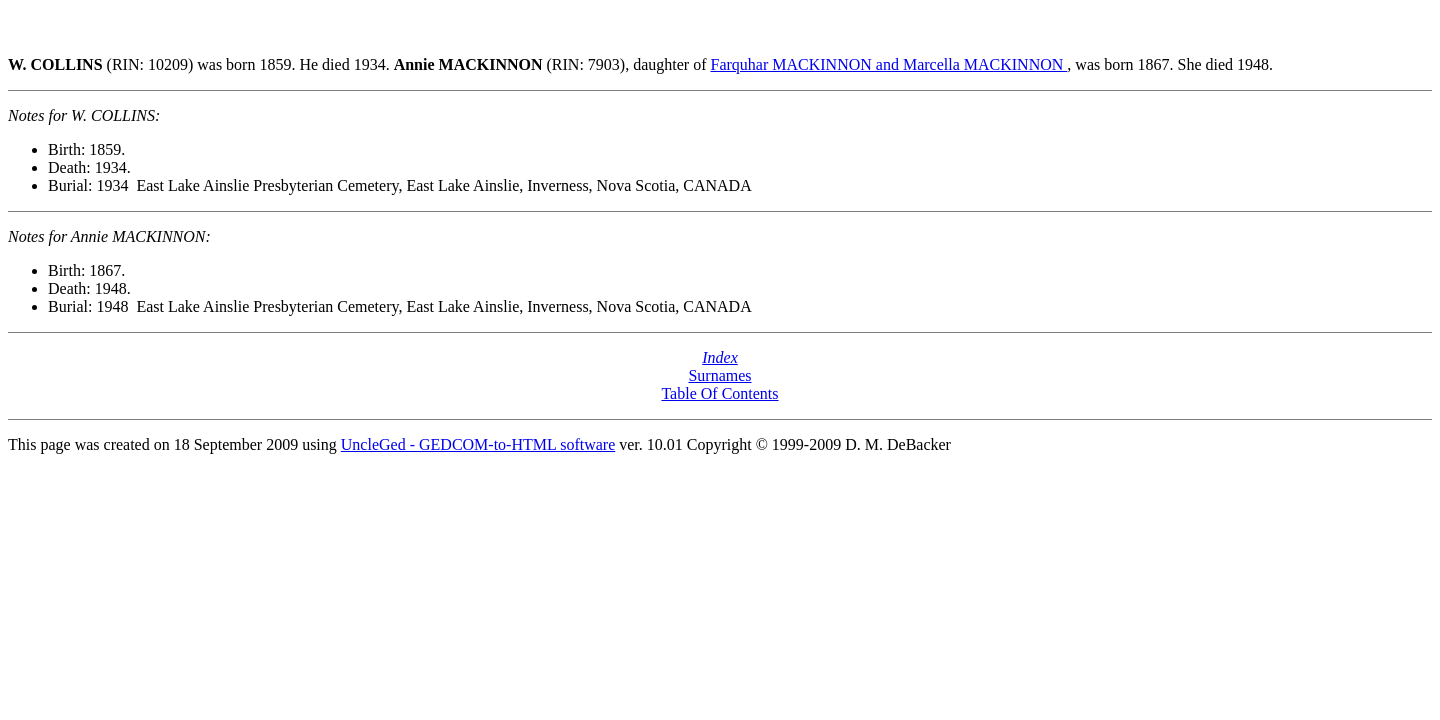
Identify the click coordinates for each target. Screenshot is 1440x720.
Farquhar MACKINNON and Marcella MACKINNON (889, 64)
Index (720, 357)
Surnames (719, 375)
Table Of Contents (719, 393)
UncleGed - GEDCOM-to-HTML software (478, 444)
